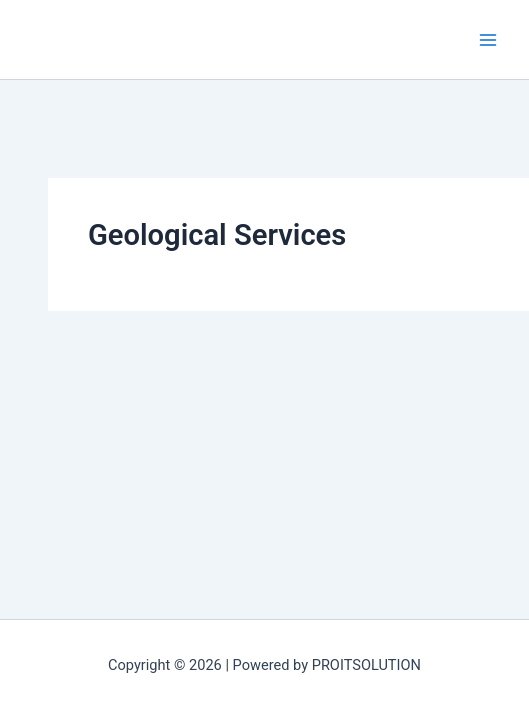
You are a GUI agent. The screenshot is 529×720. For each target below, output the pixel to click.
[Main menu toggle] (488, 40)
